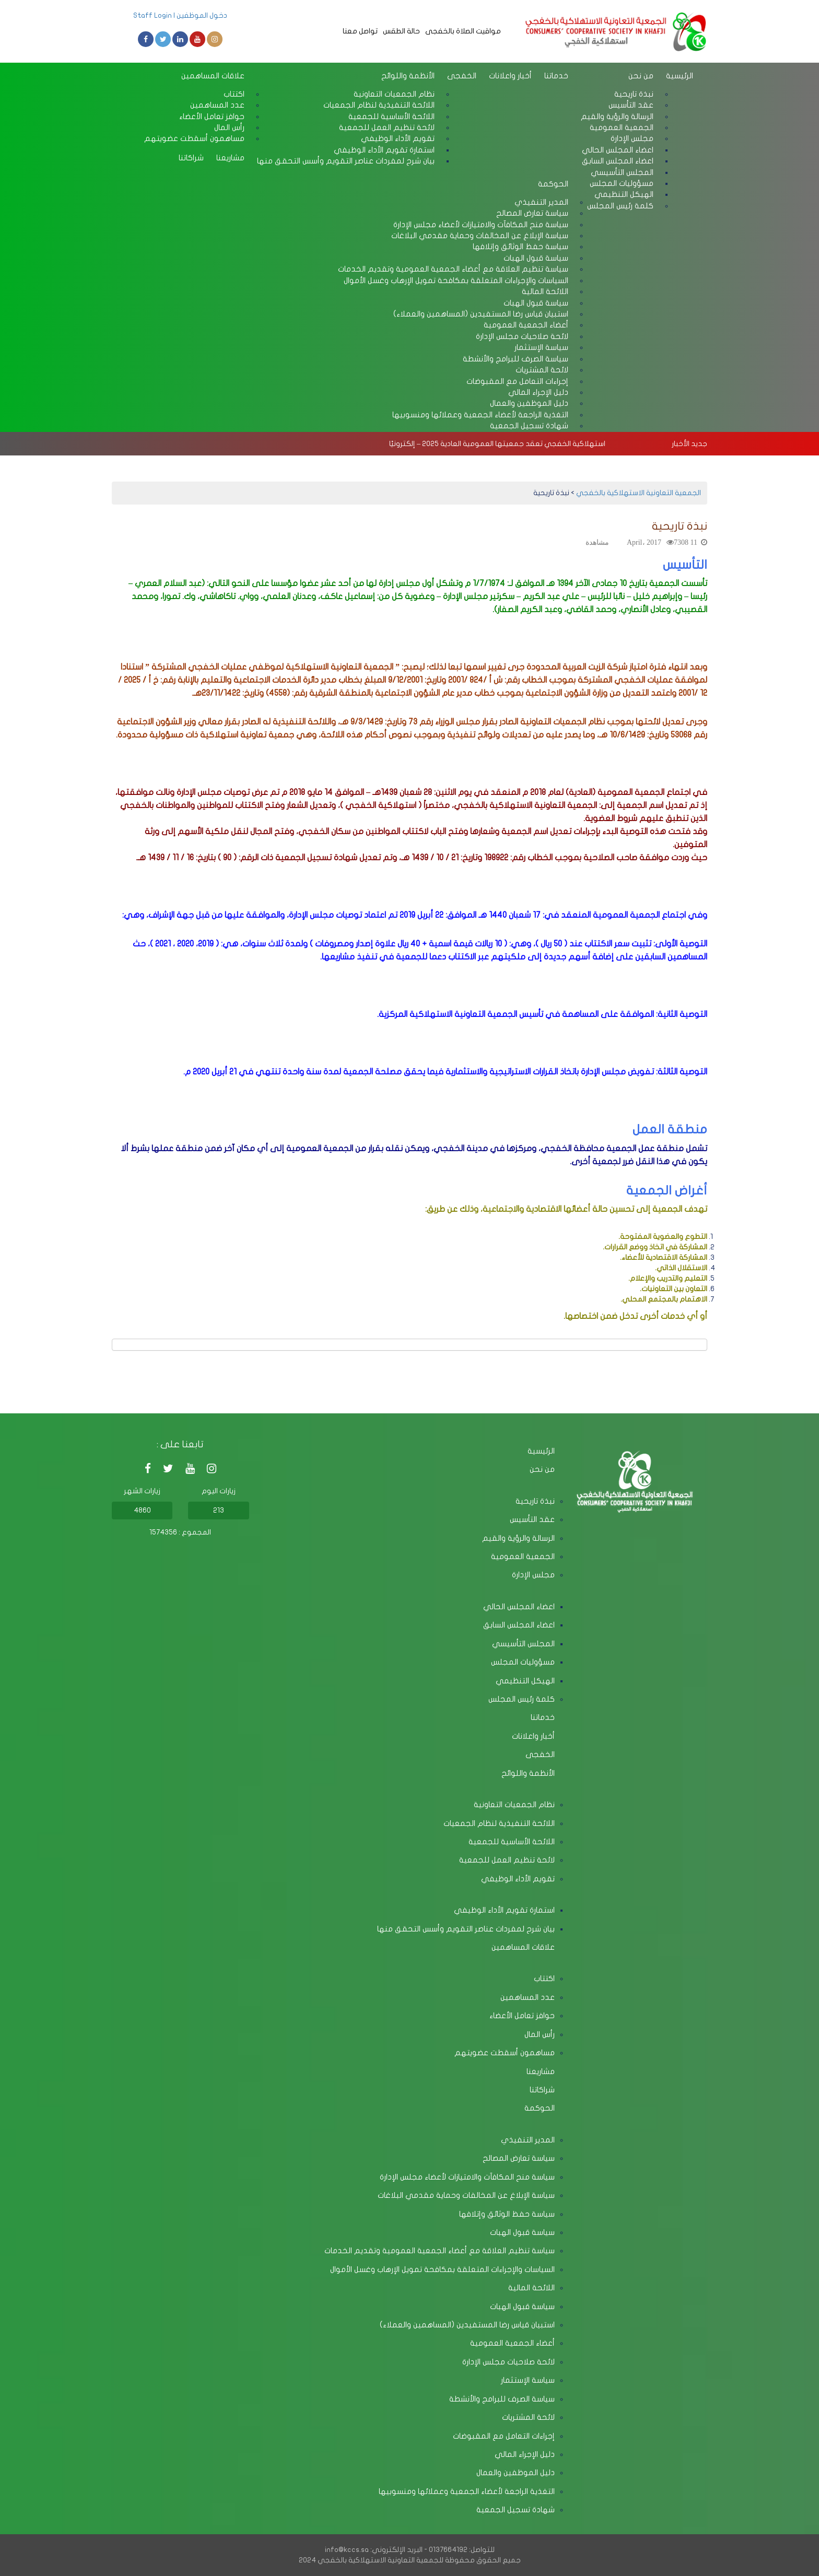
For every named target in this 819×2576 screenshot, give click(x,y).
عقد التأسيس (532, 1519)
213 (218, 1510)
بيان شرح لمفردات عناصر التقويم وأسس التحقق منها (346, 161)
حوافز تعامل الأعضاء (522, 2015)
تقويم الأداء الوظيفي (518, 1879)
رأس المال (539, 2034)
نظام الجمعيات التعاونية (514, 1804)
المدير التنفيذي (528, 2140)
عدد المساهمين (527, 1997)
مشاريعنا (230, 158)
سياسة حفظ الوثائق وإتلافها (507, 2214)
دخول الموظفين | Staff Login (180, 15)
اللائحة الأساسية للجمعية (512, 1841)
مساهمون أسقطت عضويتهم (194, 138)
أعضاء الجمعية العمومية (512, 2343)
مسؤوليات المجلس (523, 1662)
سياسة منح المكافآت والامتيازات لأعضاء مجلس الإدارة (467, 2177)
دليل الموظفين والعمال (515, 2472)
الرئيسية (679, 76)
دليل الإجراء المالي (525, 2454)
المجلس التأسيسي (523, 1644)
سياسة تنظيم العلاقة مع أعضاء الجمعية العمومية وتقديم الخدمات (439, 2250)
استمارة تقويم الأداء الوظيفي (504, 1910)
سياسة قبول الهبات (522, 2232)
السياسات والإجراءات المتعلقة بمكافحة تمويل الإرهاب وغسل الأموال (456, 280)
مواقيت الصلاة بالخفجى (463, 31)
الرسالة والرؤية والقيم (518, 1538)
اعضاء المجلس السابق (519, 1625)
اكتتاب (544, 1978)
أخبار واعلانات (510, 76)
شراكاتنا (191, 158)
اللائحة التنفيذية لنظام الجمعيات (499, 1823)
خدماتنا (556, 76)
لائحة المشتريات (528, 2417)
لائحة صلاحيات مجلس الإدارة (508, 2362)
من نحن (640, 76)
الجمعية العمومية (523, 1556)
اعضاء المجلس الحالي (519, 1606)
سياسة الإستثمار (528, 2380)
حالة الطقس (401, 31)
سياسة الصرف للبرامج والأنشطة (502, 2399)
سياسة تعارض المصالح (519, 2158)
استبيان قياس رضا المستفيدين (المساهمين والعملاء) (467, 2325)
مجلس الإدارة (533, 1575)
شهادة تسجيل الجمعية (529, 425)
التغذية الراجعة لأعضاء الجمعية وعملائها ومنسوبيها (480, 415)
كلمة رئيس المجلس (620, 206)
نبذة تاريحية (535, 1501)
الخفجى (461, 76)
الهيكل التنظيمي (525, 1681)
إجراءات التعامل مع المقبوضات (504, 2436)
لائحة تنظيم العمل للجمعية (507, 1860)
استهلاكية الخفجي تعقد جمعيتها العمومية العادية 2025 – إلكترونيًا (497, 444)
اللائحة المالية (531, 2288)
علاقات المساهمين (212, 76)
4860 (142, 1510)
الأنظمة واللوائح (408, 76)
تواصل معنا (360, 31)
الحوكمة (553, 184)
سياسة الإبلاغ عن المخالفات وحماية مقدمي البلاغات (466, 2195)
